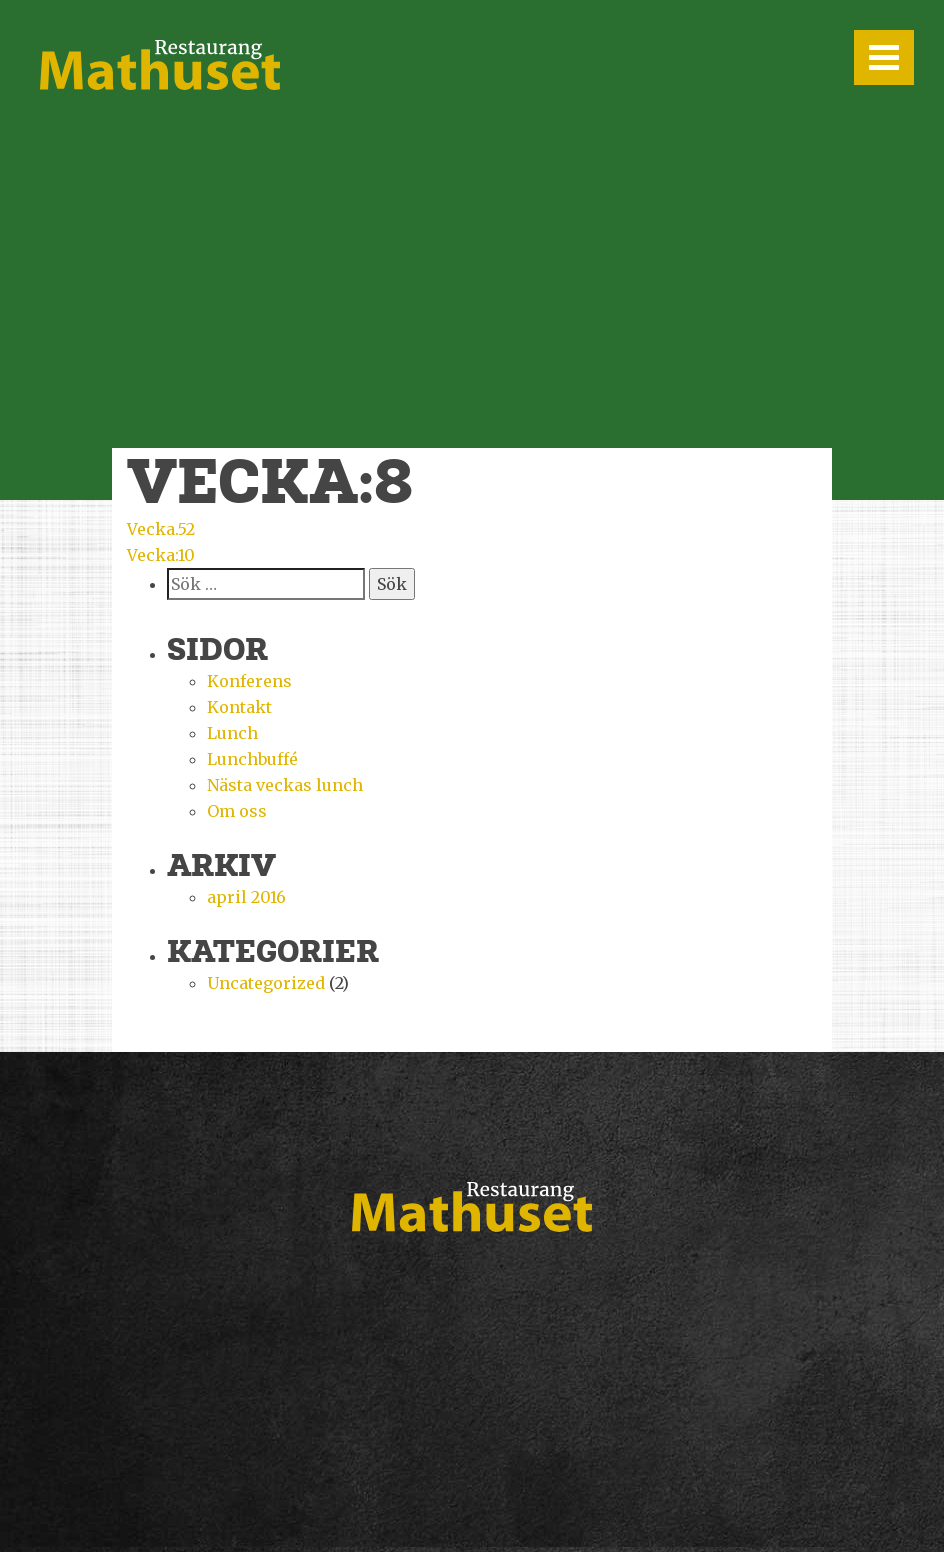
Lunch (232, 733)
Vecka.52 (161, 529)
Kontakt (239, 707)
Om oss (237, 811)
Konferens (249, 681)
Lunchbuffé (252, 759)
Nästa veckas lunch (285, 785)
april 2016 (246, 897)
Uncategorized (266, 983)
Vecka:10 (161, 555)
